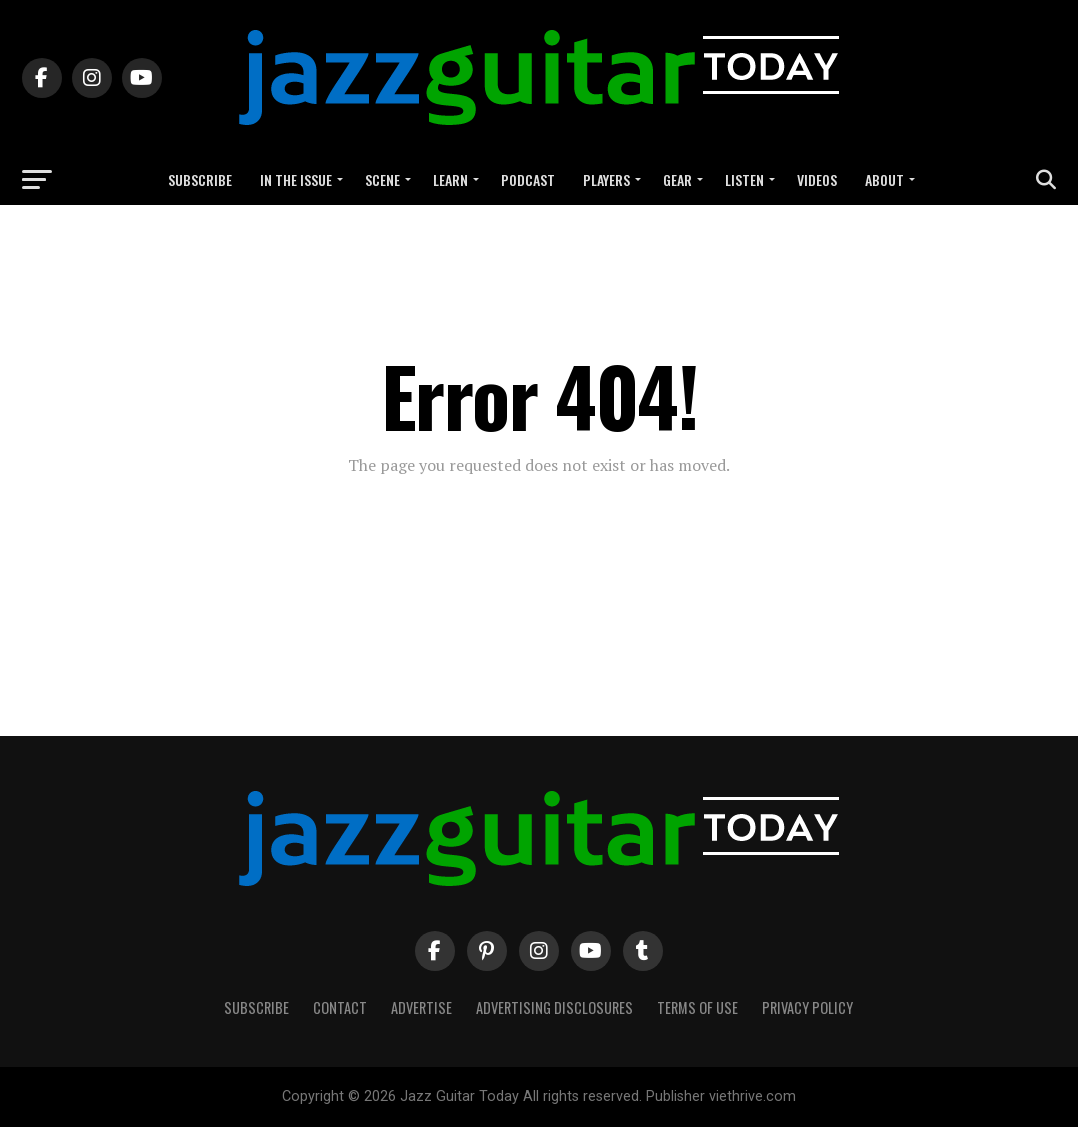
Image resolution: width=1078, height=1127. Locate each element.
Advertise (421, 1007)
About (884, 179)
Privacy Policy (807, 1007)
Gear (677, 179)
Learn (450, 179)
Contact (340, 1007)
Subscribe (200, 179)
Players (606, 179)
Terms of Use (697, 1007)
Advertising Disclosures (554, 1007)
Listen (744, 179)
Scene (382, 179)
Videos (817, 179)
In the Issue (296, 179)
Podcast (528, 179)
